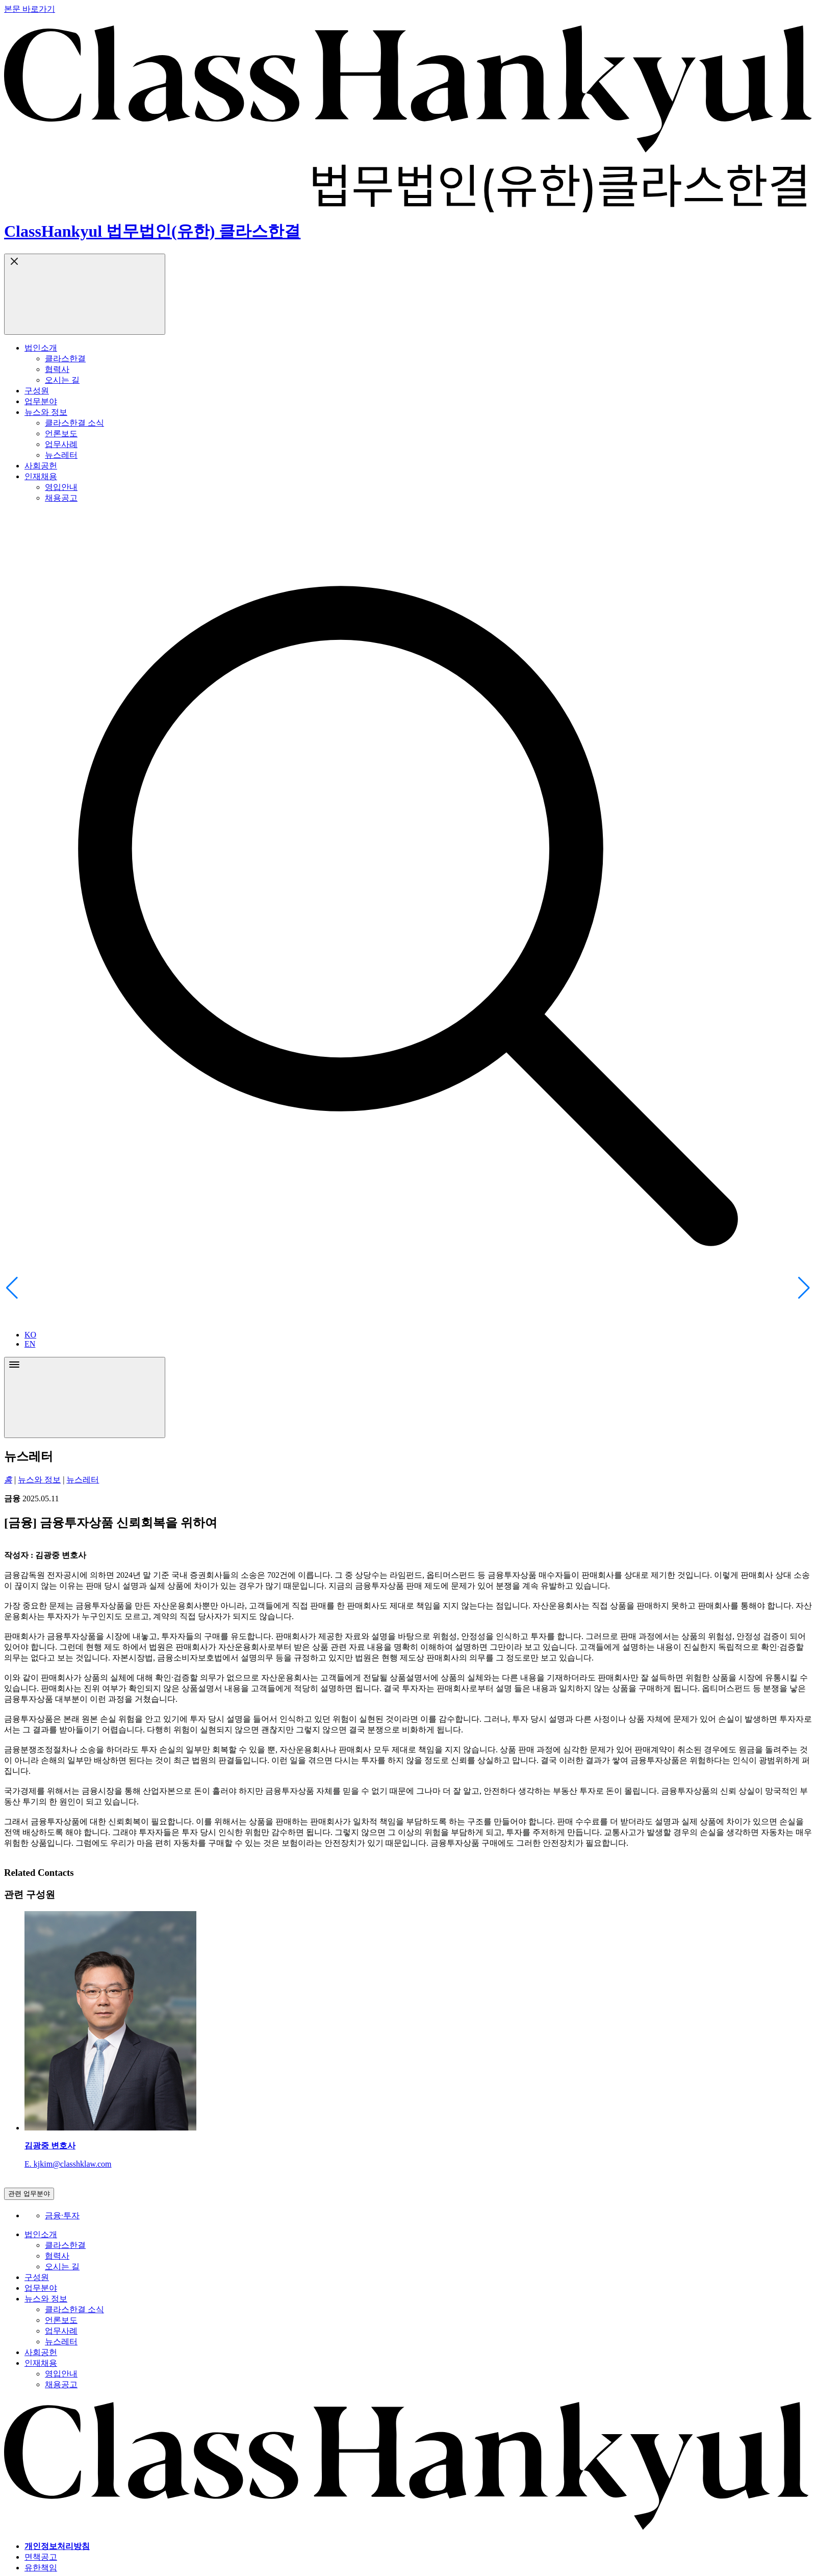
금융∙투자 (62, 2215)
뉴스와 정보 (39, 1479)
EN (29, 1344)
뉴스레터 (82, 1479)
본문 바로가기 (29, 9)
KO (30, 1334)
